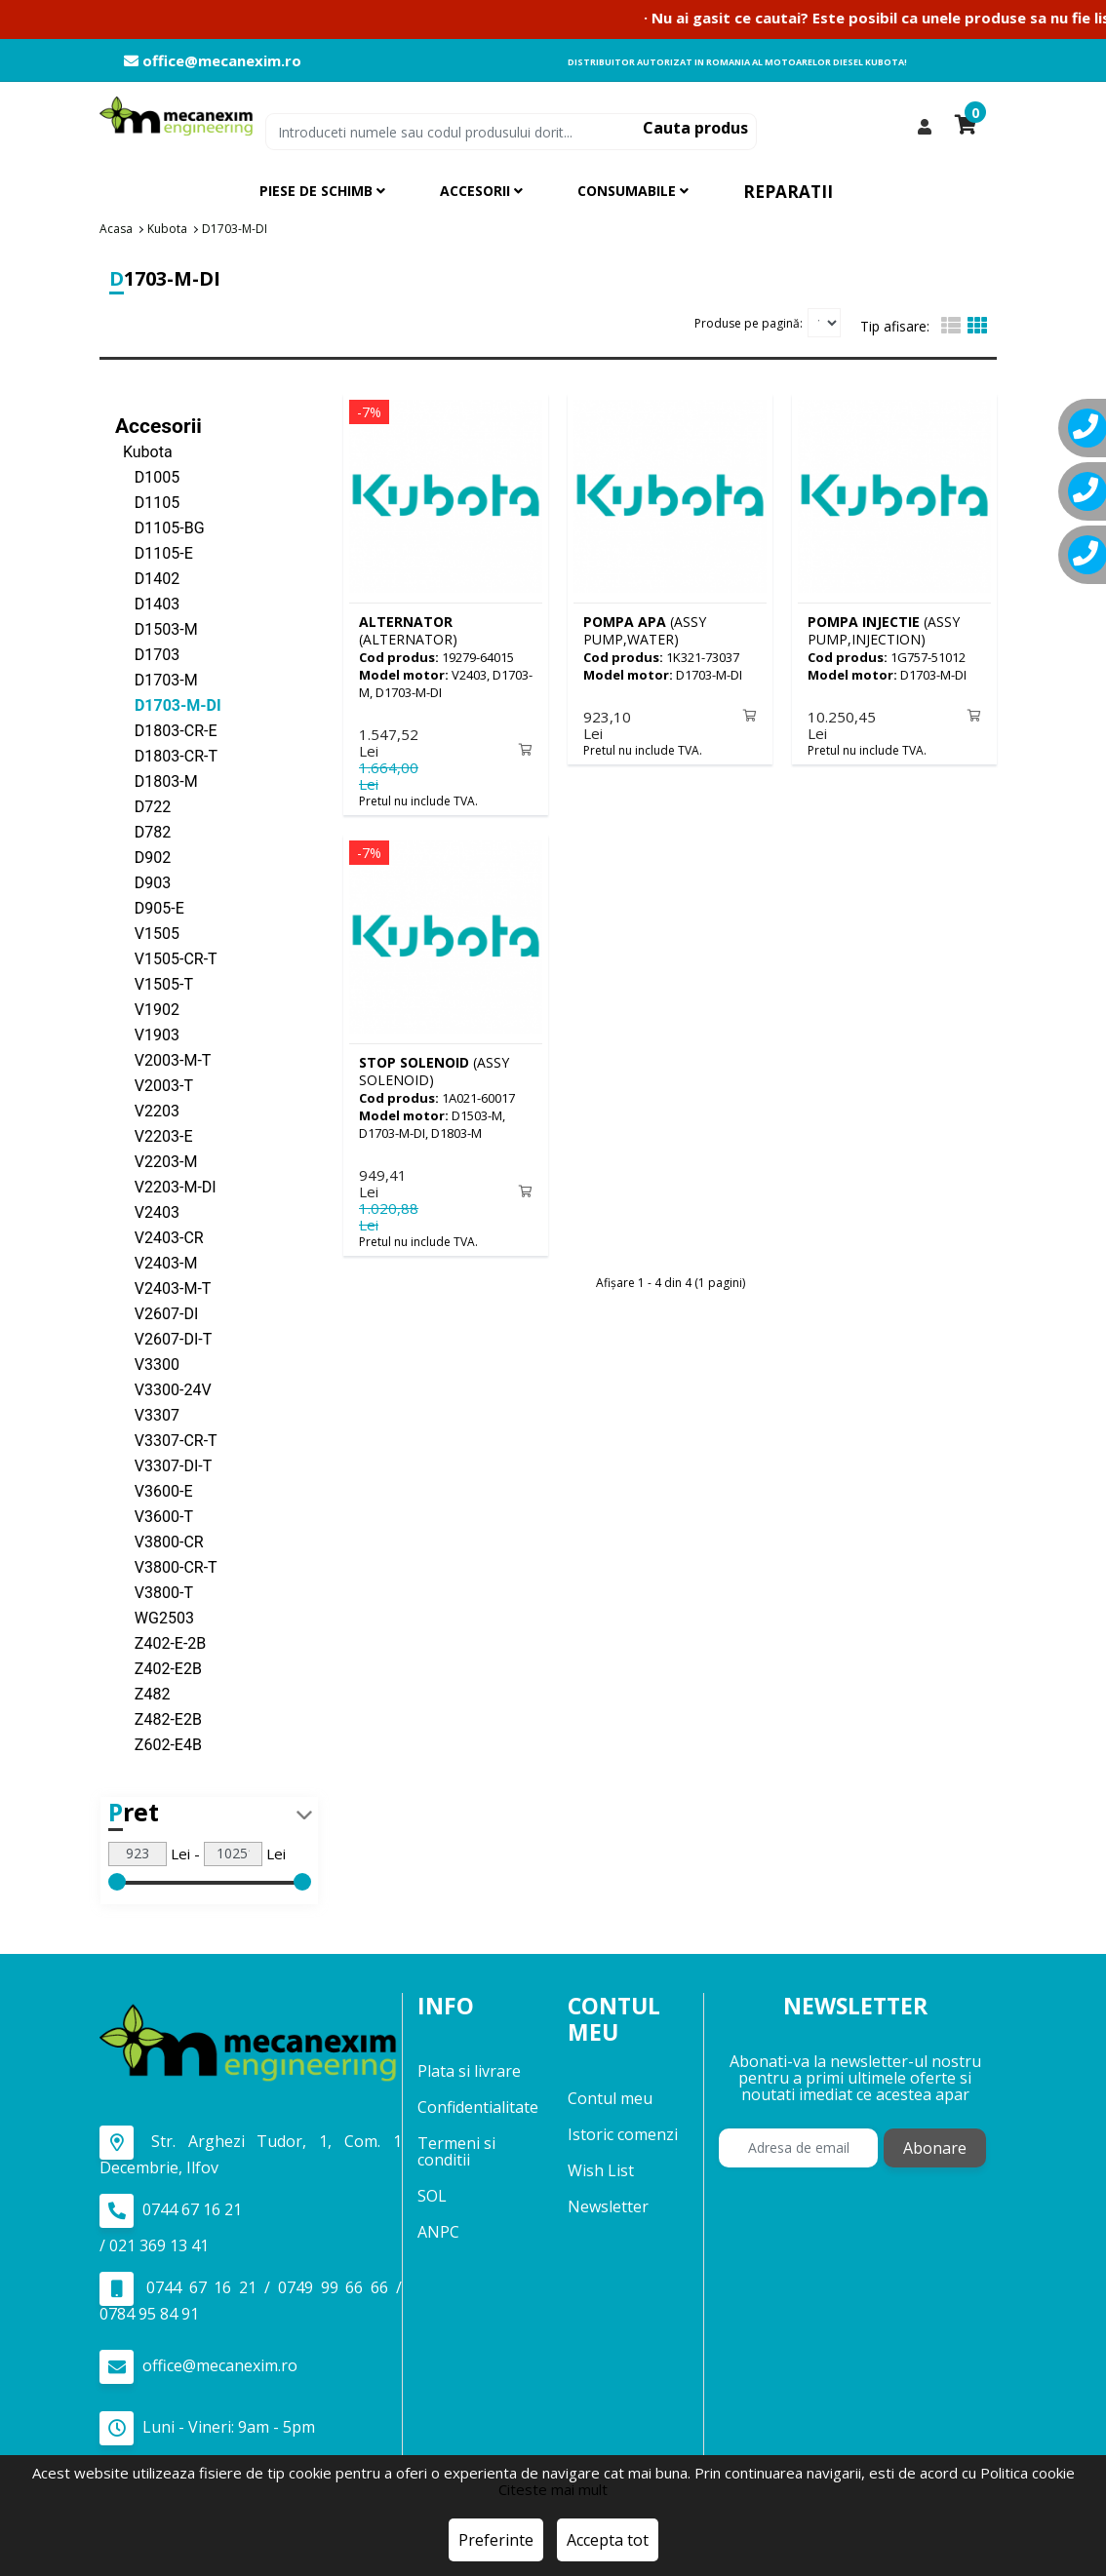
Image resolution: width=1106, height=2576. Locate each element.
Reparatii (788, 191)
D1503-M (156, 628)
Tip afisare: (894, 326)
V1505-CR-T (166, 958)
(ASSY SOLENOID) (434, 1069)
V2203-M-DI (166, 1186)
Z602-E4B (158, 1744)
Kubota (144, 451)
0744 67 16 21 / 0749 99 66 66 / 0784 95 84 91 (250, 2297)
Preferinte (495, 2540)
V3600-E (154, 1490)
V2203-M (156, 1160)
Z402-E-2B (160, 1642)
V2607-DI (156, 1313)
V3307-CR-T (166, 1439)
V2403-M (156, 1262)
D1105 (147, 501)
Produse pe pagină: (748, 322)
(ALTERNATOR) (408, 629)
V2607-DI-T (163, 1338)
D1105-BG (160, 527)
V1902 (147, 1008)
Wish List (601, 2169)
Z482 (142, 1693)
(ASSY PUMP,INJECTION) (884, 629)
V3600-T (154, 1515)
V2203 (147, 1110)
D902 (143, 856)
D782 (143, 831)
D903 (143, 882)
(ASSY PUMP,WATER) (644, 629)
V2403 (147, 1211)
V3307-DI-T (163, 1465)
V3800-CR (159, 1541)
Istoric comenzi (623, 2133)
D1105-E (154, 552)
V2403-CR (159, 1237)
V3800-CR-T (166, 1566)
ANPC (438, 2232)
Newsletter (608, 2205)
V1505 (147, 932)
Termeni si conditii (456, 2151)
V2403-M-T (163, 1287)
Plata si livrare (469, 2071)
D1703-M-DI (168, 704)
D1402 (147, 577)
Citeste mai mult (553, 2489)
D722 (143, 806)
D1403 (147, 603)
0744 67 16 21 (170, 2210)
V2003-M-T (163, 1059)
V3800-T (154, 1591)
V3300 (147, 1363)
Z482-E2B (158, 1718)
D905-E (149, 907)
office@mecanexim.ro (212, 61)
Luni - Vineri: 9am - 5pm (207, 2427)
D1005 (147, 476)
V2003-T (154, 1084)
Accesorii (158, 425)
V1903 (147, 1034)
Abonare (935, 2148)
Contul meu (610, 2097)
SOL (432, 2195)
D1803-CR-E (166, 730)
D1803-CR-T (166, 755)
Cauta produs (695, 127)
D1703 (147, 653)
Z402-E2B (158, 1668)
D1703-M (156, 679)
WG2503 (154, 1617)
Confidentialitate (477, 2107)
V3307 (147, 1414)
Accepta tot (608, 2540)
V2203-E (154, 1135)
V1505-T (154, 983)
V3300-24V (163, 1389)
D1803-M (156, 780)
